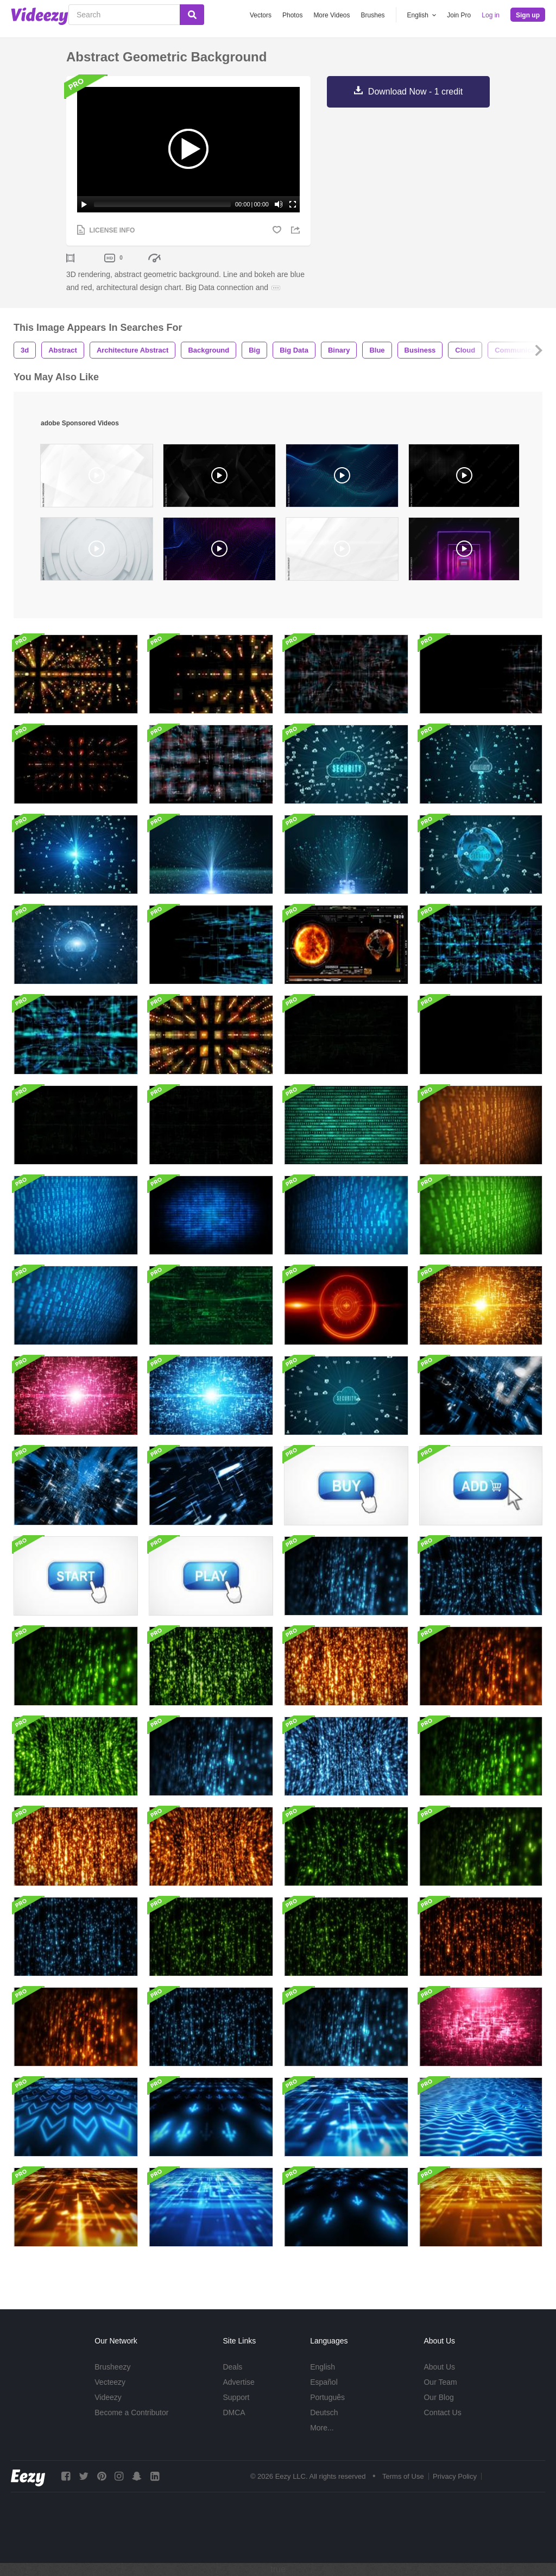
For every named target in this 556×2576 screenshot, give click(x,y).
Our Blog (438, 2397)
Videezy (108, 2397)
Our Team (440, 2382)
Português (327, 2397)
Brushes (373, 15)
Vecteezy (109, 2382)
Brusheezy (112, 2367)
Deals (232, 2367)
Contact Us (442, 2412)
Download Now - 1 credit (415, 91)
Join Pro (459, 15)
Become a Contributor (131, 2412)
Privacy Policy (455, 2476)
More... (322, 2427)
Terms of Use (403, 2476)
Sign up (528, 15)
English (322, 2367)
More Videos (331, 15)
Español (324, 2382)
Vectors (260, 15)
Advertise (238, 2382)
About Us (439, 2367)
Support (236, 2397)
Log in (491, 15)
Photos (292, 15)
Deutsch (324, 2412)
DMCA (234, 2412)
